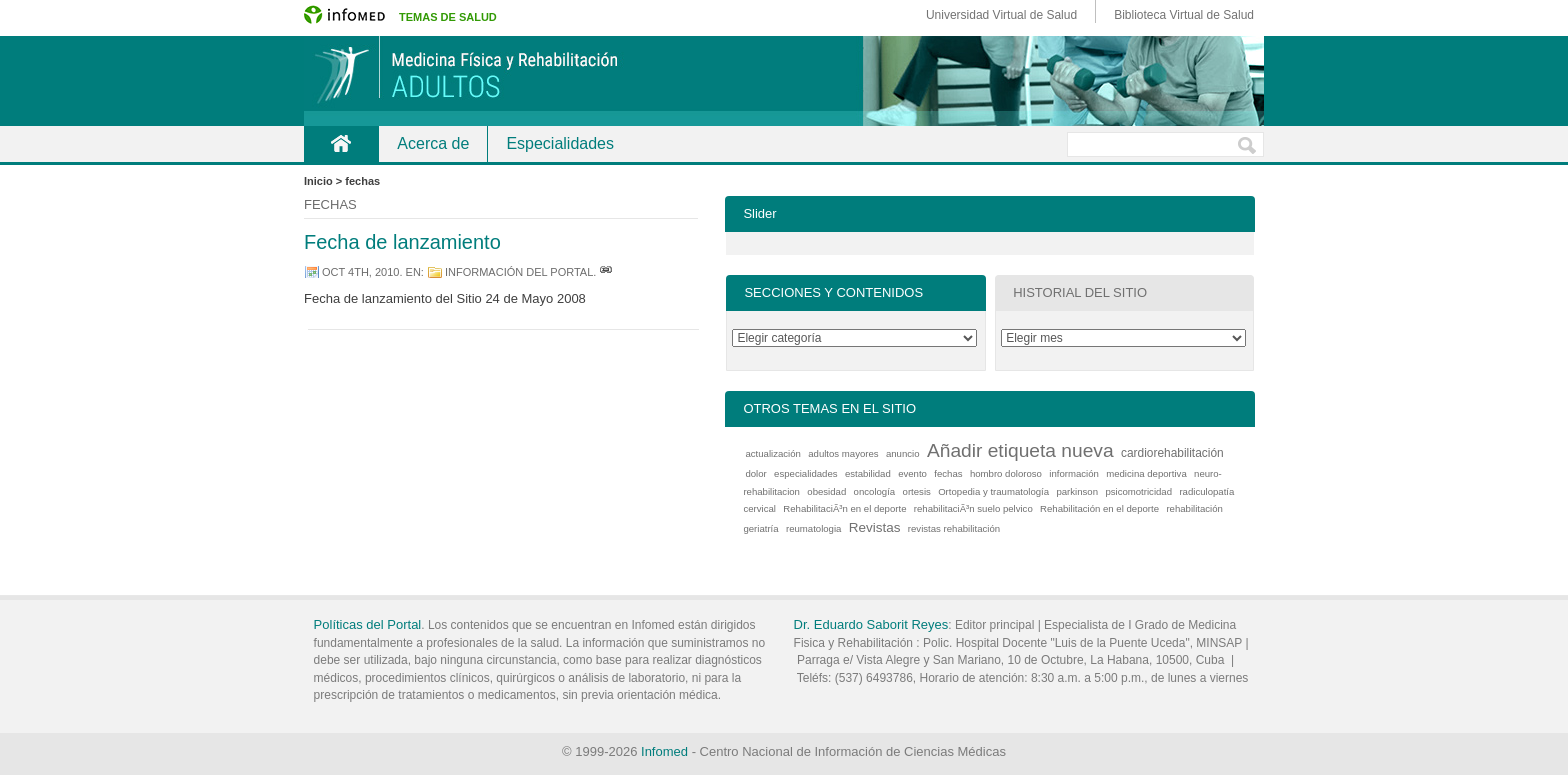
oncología (875, 491)
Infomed (664, 751)
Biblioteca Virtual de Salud (1184, 15)
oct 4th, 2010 (360, 272)
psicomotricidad (1138, 491)
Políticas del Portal (368, 624)
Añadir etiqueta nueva (1020, 450)
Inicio (341, 143)
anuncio (903, 453)
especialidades (805, 473)
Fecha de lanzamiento (402, 242)
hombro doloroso (1006, 473)
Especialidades (560, 143)
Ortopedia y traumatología (993, 491)
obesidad (826, 491)
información (1074, 473)
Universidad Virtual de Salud (1001, 15)
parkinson (1077, 491)
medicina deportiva (1146, 473)
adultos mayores (843, 453)
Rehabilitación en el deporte (1099, 508)
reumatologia (813, 528)
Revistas (875, 527)
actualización (772, 453)
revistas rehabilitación (954, 528)
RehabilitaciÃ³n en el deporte (844, 508)
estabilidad (868, 473)
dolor (755, 473)
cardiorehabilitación (1172, 453)
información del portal (519, 272)
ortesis (917, 491)
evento (912, 473)
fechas (948, 473)
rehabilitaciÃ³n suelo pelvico (973, 508)
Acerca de (433, 143)
